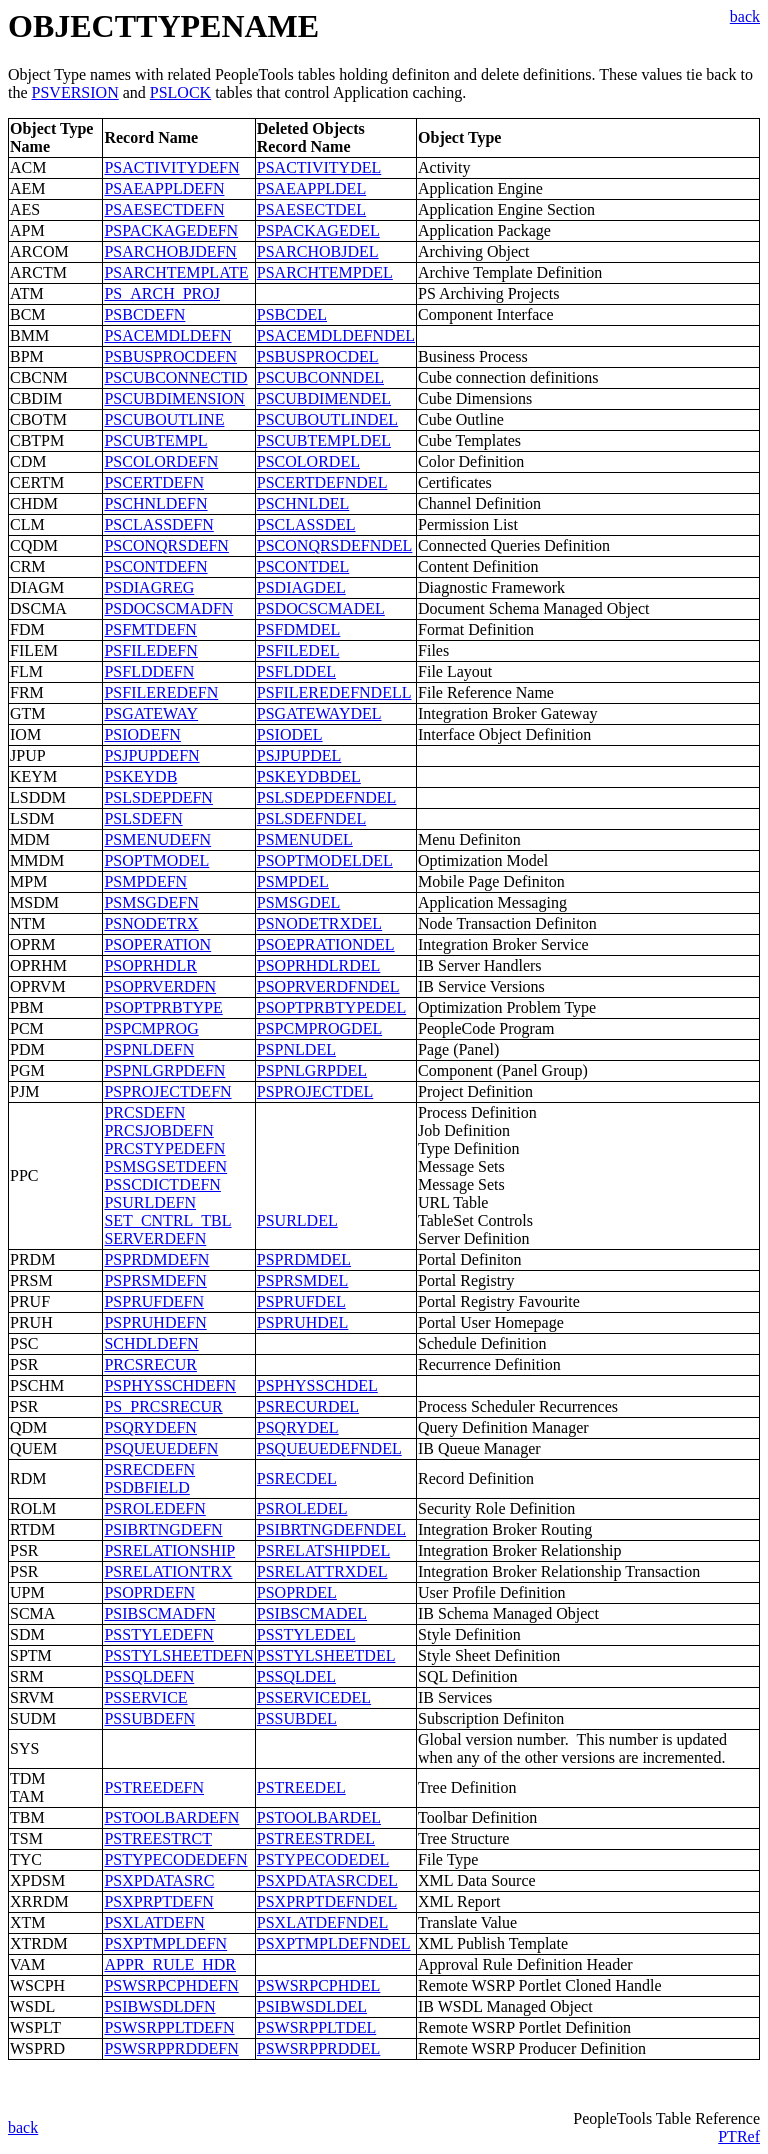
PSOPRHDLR (150, 965)
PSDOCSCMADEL (321, 608)
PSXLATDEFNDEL (323, 1922)
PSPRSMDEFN (155, 1280)
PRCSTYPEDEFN (164, 1148)
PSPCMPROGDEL (319, 1028)
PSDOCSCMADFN (168, 608)
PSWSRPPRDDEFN (171, 2048)
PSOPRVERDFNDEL (328, 986)
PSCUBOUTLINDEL (327, 419)
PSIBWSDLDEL (312, 2006)
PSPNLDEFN (149, 1049)
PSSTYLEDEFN (158, 1634)
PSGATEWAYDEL (319, 713)
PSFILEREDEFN (161, 692)
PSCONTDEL (303, 566)
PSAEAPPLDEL (311, 188)
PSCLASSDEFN (158, 524)
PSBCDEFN (144, 314)
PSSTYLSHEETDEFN (178, 1655)
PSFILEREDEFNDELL (334, 692)
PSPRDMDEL (304, 1259)
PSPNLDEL (296, 1049)
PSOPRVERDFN (160, 986)
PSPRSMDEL (303, 1280)
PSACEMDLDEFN (167, 335)
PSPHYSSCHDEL (317, 1385)
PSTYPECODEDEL (323, 1859)
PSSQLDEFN (149, 1676)
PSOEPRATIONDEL (326, 944)
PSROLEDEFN (154, 1508)
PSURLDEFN (150, 1202)
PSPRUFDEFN (154, 1301)
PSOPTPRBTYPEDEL (331, 1007)
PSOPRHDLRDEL (319, 965)
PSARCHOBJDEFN (170, 251)
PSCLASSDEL (306, 524)
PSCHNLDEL (303, 503)
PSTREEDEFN (154, 1787)
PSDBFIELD (146, 1487)
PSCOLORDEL (308, 461)
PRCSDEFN (144, 1112)
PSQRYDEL (298, 1427)
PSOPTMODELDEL (325, 860)
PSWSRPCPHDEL (319, 1985)
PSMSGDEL (299, 902)
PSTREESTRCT (158, 1838)
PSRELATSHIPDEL (323, 1550)
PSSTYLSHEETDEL (326, 1655)
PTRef (739, 2136)
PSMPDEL (293, 881)
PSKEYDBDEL (309, 776)
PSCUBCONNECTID (175, 377)
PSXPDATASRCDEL (327, 1880)
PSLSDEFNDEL (311, 818)
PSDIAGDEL (301, 587)
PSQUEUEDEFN (161, 1448)
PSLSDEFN (143, 818)
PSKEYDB (140, 776)
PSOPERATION (157, 944)
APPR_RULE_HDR (170, 1964)
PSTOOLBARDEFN (171, 1817)
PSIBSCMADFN (159, 1613)
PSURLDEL (297, 1220)
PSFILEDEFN (150, 650)
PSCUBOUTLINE (164, 419)
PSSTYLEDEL (306, 1634)
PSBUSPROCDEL (318, 356)
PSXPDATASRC (159, 1880)
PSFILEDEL (298, 650)
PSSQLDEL (296, 1676)
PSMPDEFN (145, 881)
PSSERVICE (145, 1697)
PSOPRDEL (297, 1592)
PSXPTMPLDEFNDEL (334, 1943)
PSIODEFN (142, 734)
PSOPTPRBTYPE (163, 1007)
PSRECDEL (297, 1478)
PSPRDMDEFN (156, 1259)
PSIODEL (290, 734)
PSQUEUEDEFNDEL (329, 1448)
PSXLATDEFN (154, 1922)
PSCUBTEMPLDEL (324, 440)
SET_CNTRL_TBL (167, 1220)
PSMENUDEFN (157, 839)
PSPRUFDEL (301, 1301)
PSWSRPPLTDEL (316, 2027)
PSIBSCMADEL (312, 1613)
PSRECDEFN (149, 1469)
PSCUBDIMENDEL (324, 398)
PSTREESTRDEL (316, 1838)
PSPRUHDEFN (155, 1322)
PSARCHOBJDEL (318, 251)
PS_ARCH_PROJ (162, 293)
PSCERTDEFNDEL (322, 482)
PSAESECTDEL (311, 209)
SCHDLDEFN (151, 1343)
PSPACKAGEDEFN (171, 230)
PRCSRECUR (150, 1364)
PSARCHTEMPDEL (325, 272)
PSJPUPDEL (299, 755)
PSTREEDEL (301, 1787)
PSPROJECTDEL (315, 1091)
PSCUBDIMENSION (174, 398)
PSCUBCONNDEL (320, 377)
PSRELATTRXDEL (322, 1571)
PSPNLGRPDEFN (164, 1070)
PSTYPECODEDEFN (175, 1859)
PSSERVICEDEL (314, 1697)
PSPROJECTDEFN (167, 1091)
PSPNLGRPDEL (312, 1070)
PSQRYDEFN (150, 1427)
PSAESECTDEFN (164, 209)
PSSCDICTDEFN (162, 1184)
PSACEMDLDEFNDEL (336, 335)
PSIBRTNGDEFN (163, 1529)
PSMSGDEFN (151, 902)
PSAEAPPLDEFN (164, 188)
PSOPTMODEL (156, 860)
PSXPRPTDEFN (158, 1901)
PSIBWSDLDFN (159, 2006)
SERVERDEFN (155, 1238)
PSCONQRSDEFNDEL (335, 545)
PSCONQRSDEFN (166, 545)
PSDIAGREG (149, 587)
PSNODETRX (151, 923)
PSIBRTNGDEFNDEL (331, 1529)
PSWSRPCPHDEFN (171, 1985)
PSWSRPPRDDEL (319, 2048)
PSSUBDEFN (149, 1718)
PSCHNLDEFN (155, 503)
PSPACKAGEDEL (318, 230)
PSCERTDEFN (154, 482)
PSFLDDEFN (149, 671)
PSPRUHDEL (303, 1322)
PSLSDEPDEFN (158, 797)
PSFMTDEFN (150, 629)
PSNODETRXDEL (319, 923)
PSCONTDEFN (155, 566)
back (745, 16)
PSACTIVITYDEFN (171, 167)
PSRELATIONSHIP (169, 1550)
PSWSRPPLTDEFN (169, 2027)
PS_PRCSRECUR (163, 1406)
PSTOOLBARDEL (319, 1817)
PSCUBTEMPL (155, 440)
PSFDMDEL (299, 629)
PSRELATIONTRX (168, 1571)
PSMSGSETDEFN (165, 1166)
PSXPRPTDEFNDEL (327, 1901)
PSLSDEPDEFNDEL (327, 797)
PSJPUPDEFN (151, 755)
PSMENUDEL (305, 839)
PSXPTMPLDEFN (165, 1943)
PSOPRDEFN (149, 1592)
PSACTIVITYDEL (319, 167)
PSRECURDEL (308, 1406)
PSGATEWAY (151, 713)
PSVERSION (75, 92)
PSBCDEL (292, 314)
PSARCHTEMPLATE (176, 272)
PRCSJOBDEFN (158, 1130)
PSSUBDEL (297, 1718)
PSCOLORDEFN (161, 461)
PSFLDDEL (296, 671)
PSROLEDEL (302, 1508)
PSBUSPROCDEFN (170, 356)
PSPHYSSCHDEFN (170, 1385)
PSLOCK (180, 92)
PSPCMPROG (151, 1028)
